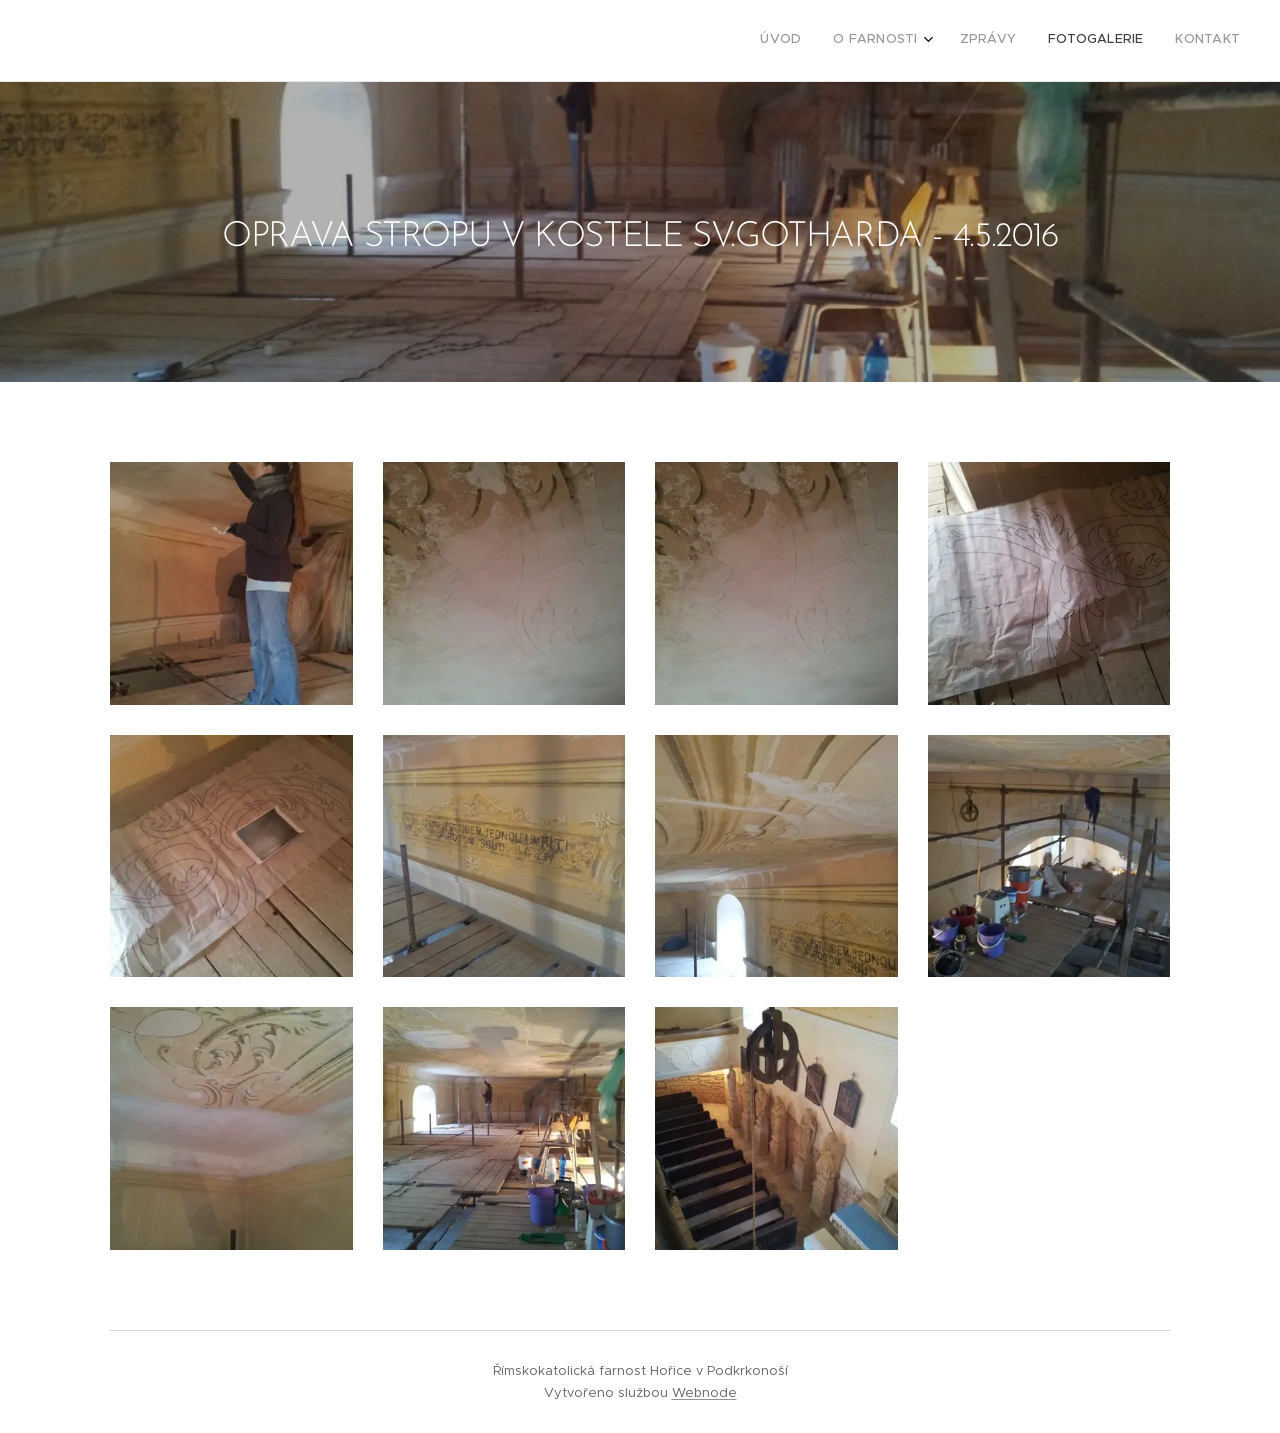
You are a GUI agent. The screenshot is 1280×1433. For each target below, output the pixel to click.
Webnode (704, 1392)
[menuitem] (1107, 41)
